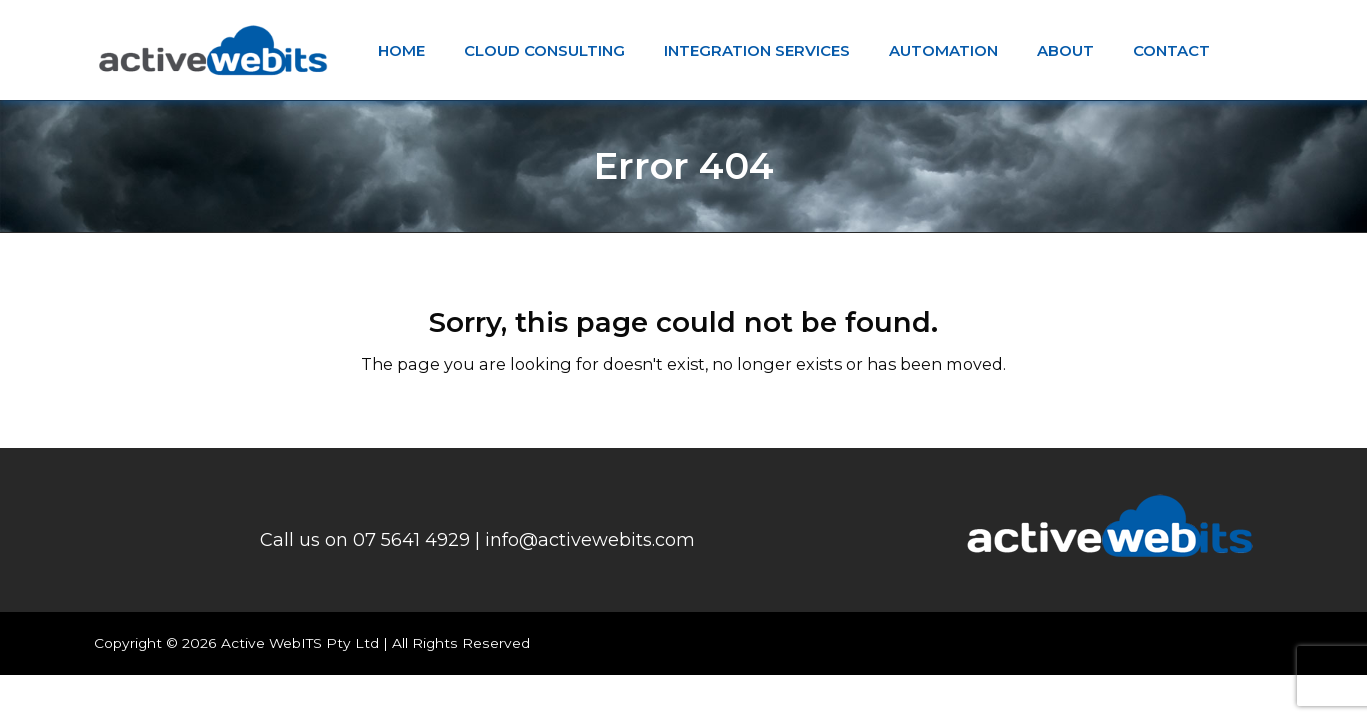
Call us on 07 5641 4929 (365, 540)
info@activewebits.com (590, 540)
